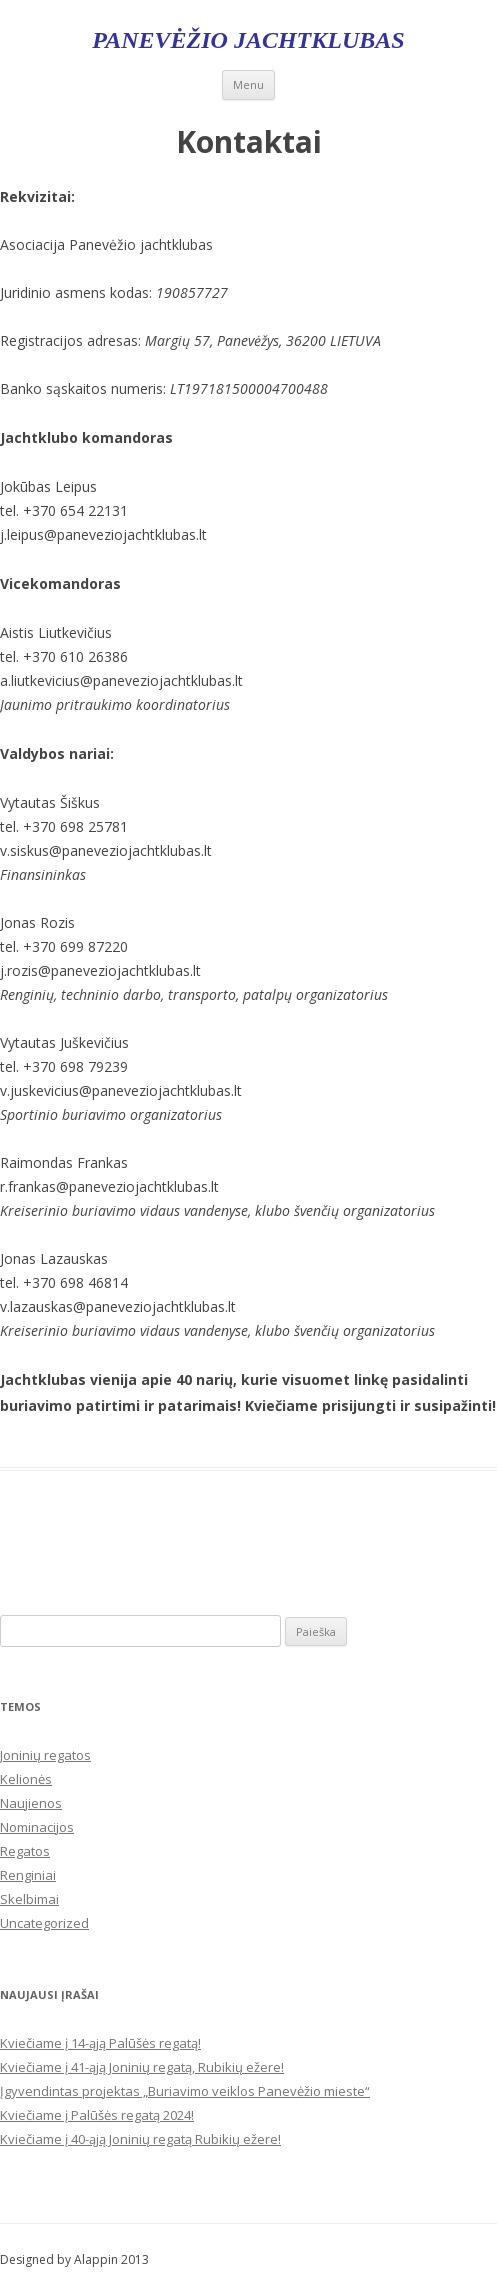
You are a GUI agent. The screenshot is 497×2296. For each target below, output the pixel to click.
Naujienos (31, 1803)
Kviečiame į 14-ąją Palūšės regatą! (100, 2043)
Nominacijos (37, 1827)
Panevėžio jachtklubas (248, 40)
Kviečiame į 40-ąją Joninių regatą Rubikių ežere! (140, 2139)
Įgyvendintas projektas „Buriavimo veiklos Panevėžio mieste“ (185, 2091)
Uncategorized (44, 1923)
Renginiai (28, 1875)
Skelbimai (29, 1899)
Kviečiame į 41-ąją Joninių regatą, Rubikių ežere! (142, 2067)
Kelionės (26, 1779)
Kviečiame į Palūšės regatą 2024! (97, 2115)
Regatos (25, 1851)
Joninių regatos (45, 1755)
